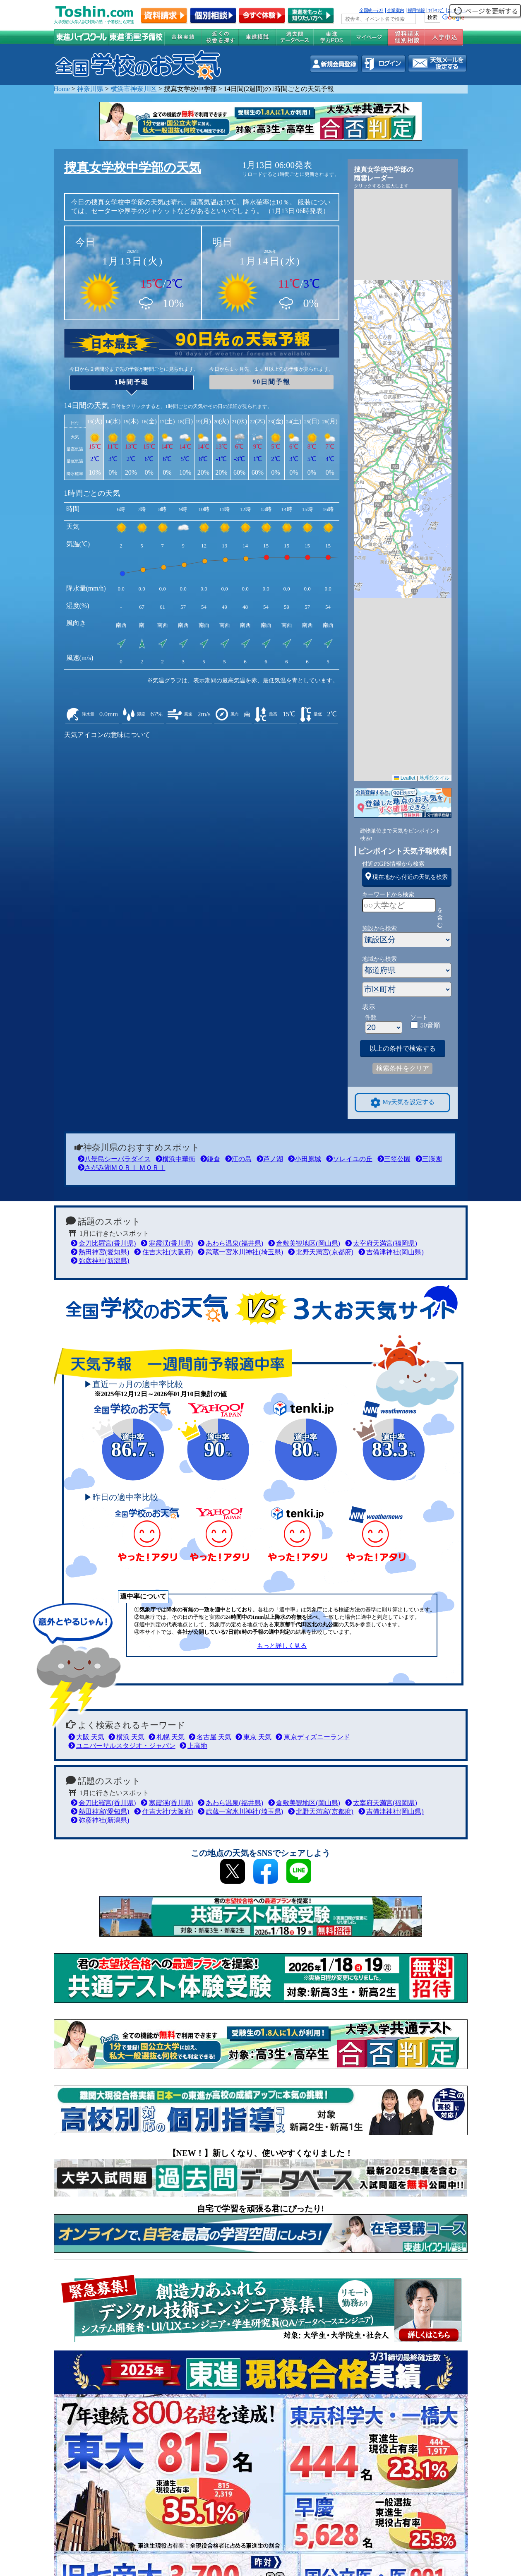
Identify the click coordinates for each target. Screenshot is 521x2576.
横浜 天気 (126, 1737)
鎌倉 (210, 1158)
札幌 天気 (167, 1737)
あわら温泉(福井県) (230, 1243)
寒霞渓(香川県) (167, 1243)
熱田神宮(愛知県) (100, 1252)
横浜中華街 (175, 1158)
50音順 (430, 1025)
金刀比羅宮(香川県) (103, 1243)
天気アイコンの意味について (107, 734)
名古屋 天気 (210, 1737)
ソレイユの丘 (349, 1158)
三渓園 (428, 1158)
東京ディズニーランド (313, 1737)
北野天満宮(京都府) (320, 1252)
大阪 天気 (86, 1737)
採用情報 (416, 10)
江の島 (238, 1158)
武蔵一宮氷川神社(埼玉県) (240, 1252)
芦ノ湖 (270, 1158)
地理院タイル (434, 778)
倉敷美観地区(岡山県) (304, 1243)
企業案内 (395, 10)
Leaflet (404, 778)
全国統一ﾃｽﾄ (371, 10)
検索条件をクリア (402, 1068)
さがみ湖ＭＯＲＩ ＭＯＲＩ (122, 1167)
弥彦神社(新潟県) (100, 1260)
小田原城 (304, 1158)
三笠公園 (394, 1158)
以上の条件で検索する (403, 1048)
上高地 (193, 1745)
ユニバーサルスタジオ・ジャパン (121, 1745)
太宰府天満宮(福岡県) (381, 1243)
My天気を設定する (402, 1102)
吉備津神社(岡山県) (391, 1252)
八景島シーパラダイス (114, 1158)
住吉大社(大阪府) (163, 1252)
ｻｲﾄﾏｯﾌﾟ (436, 10)
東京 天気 (253, 1737)
